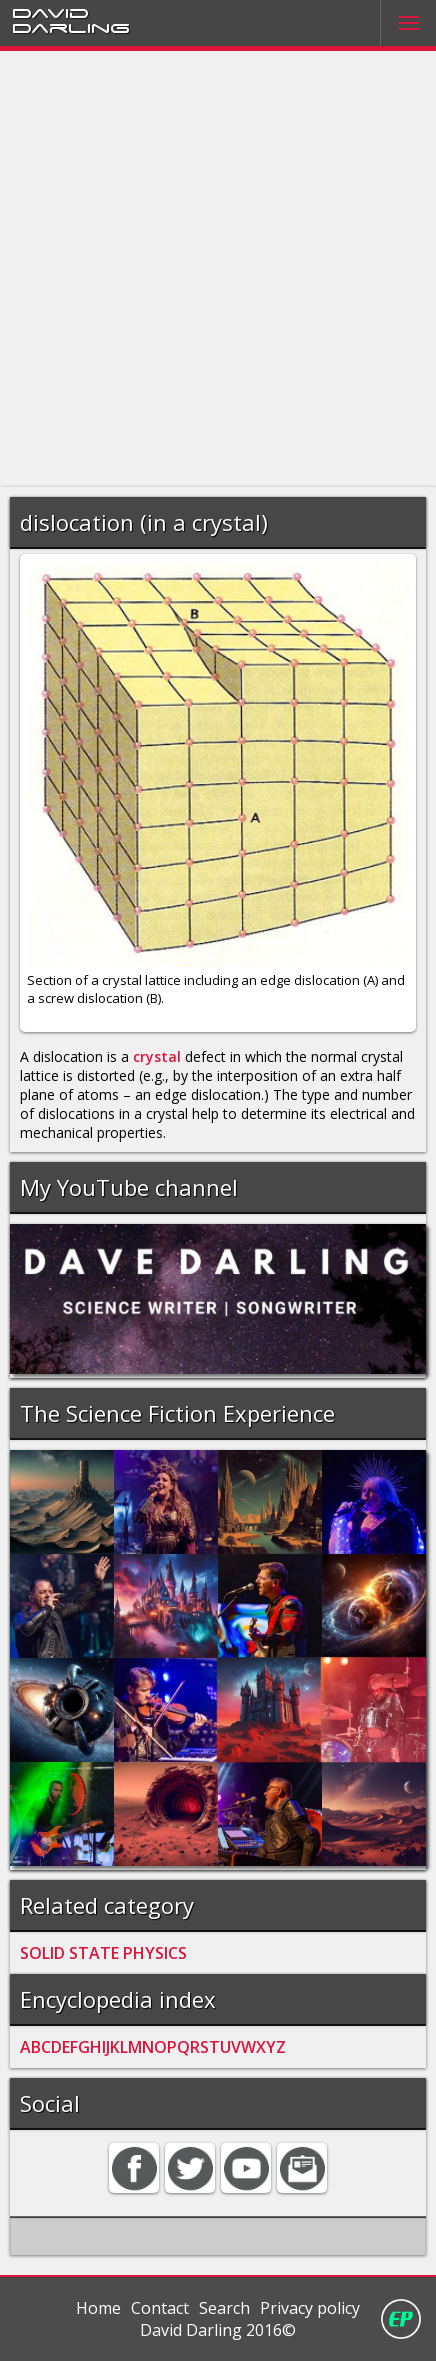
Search (224, 2308)
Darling (71, 27)
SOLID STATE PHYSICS (103, 1953)
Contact (160, 2308)
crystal (157, 1056)
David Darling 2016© (218, 2330)
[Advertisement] (218, 269)
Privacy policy (310, 2308)
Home (98, 2308)
